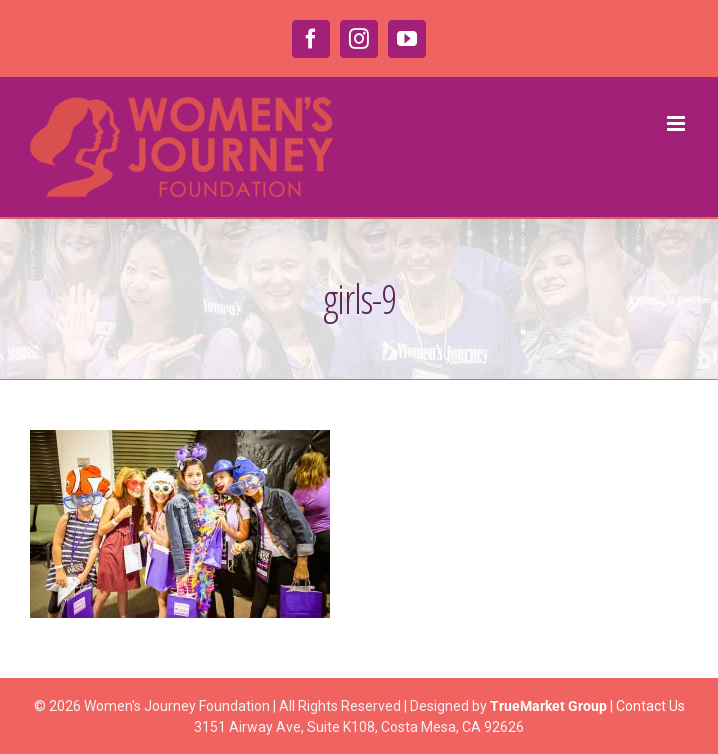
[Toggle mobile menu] (677, 123)
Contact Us (650, 706)
